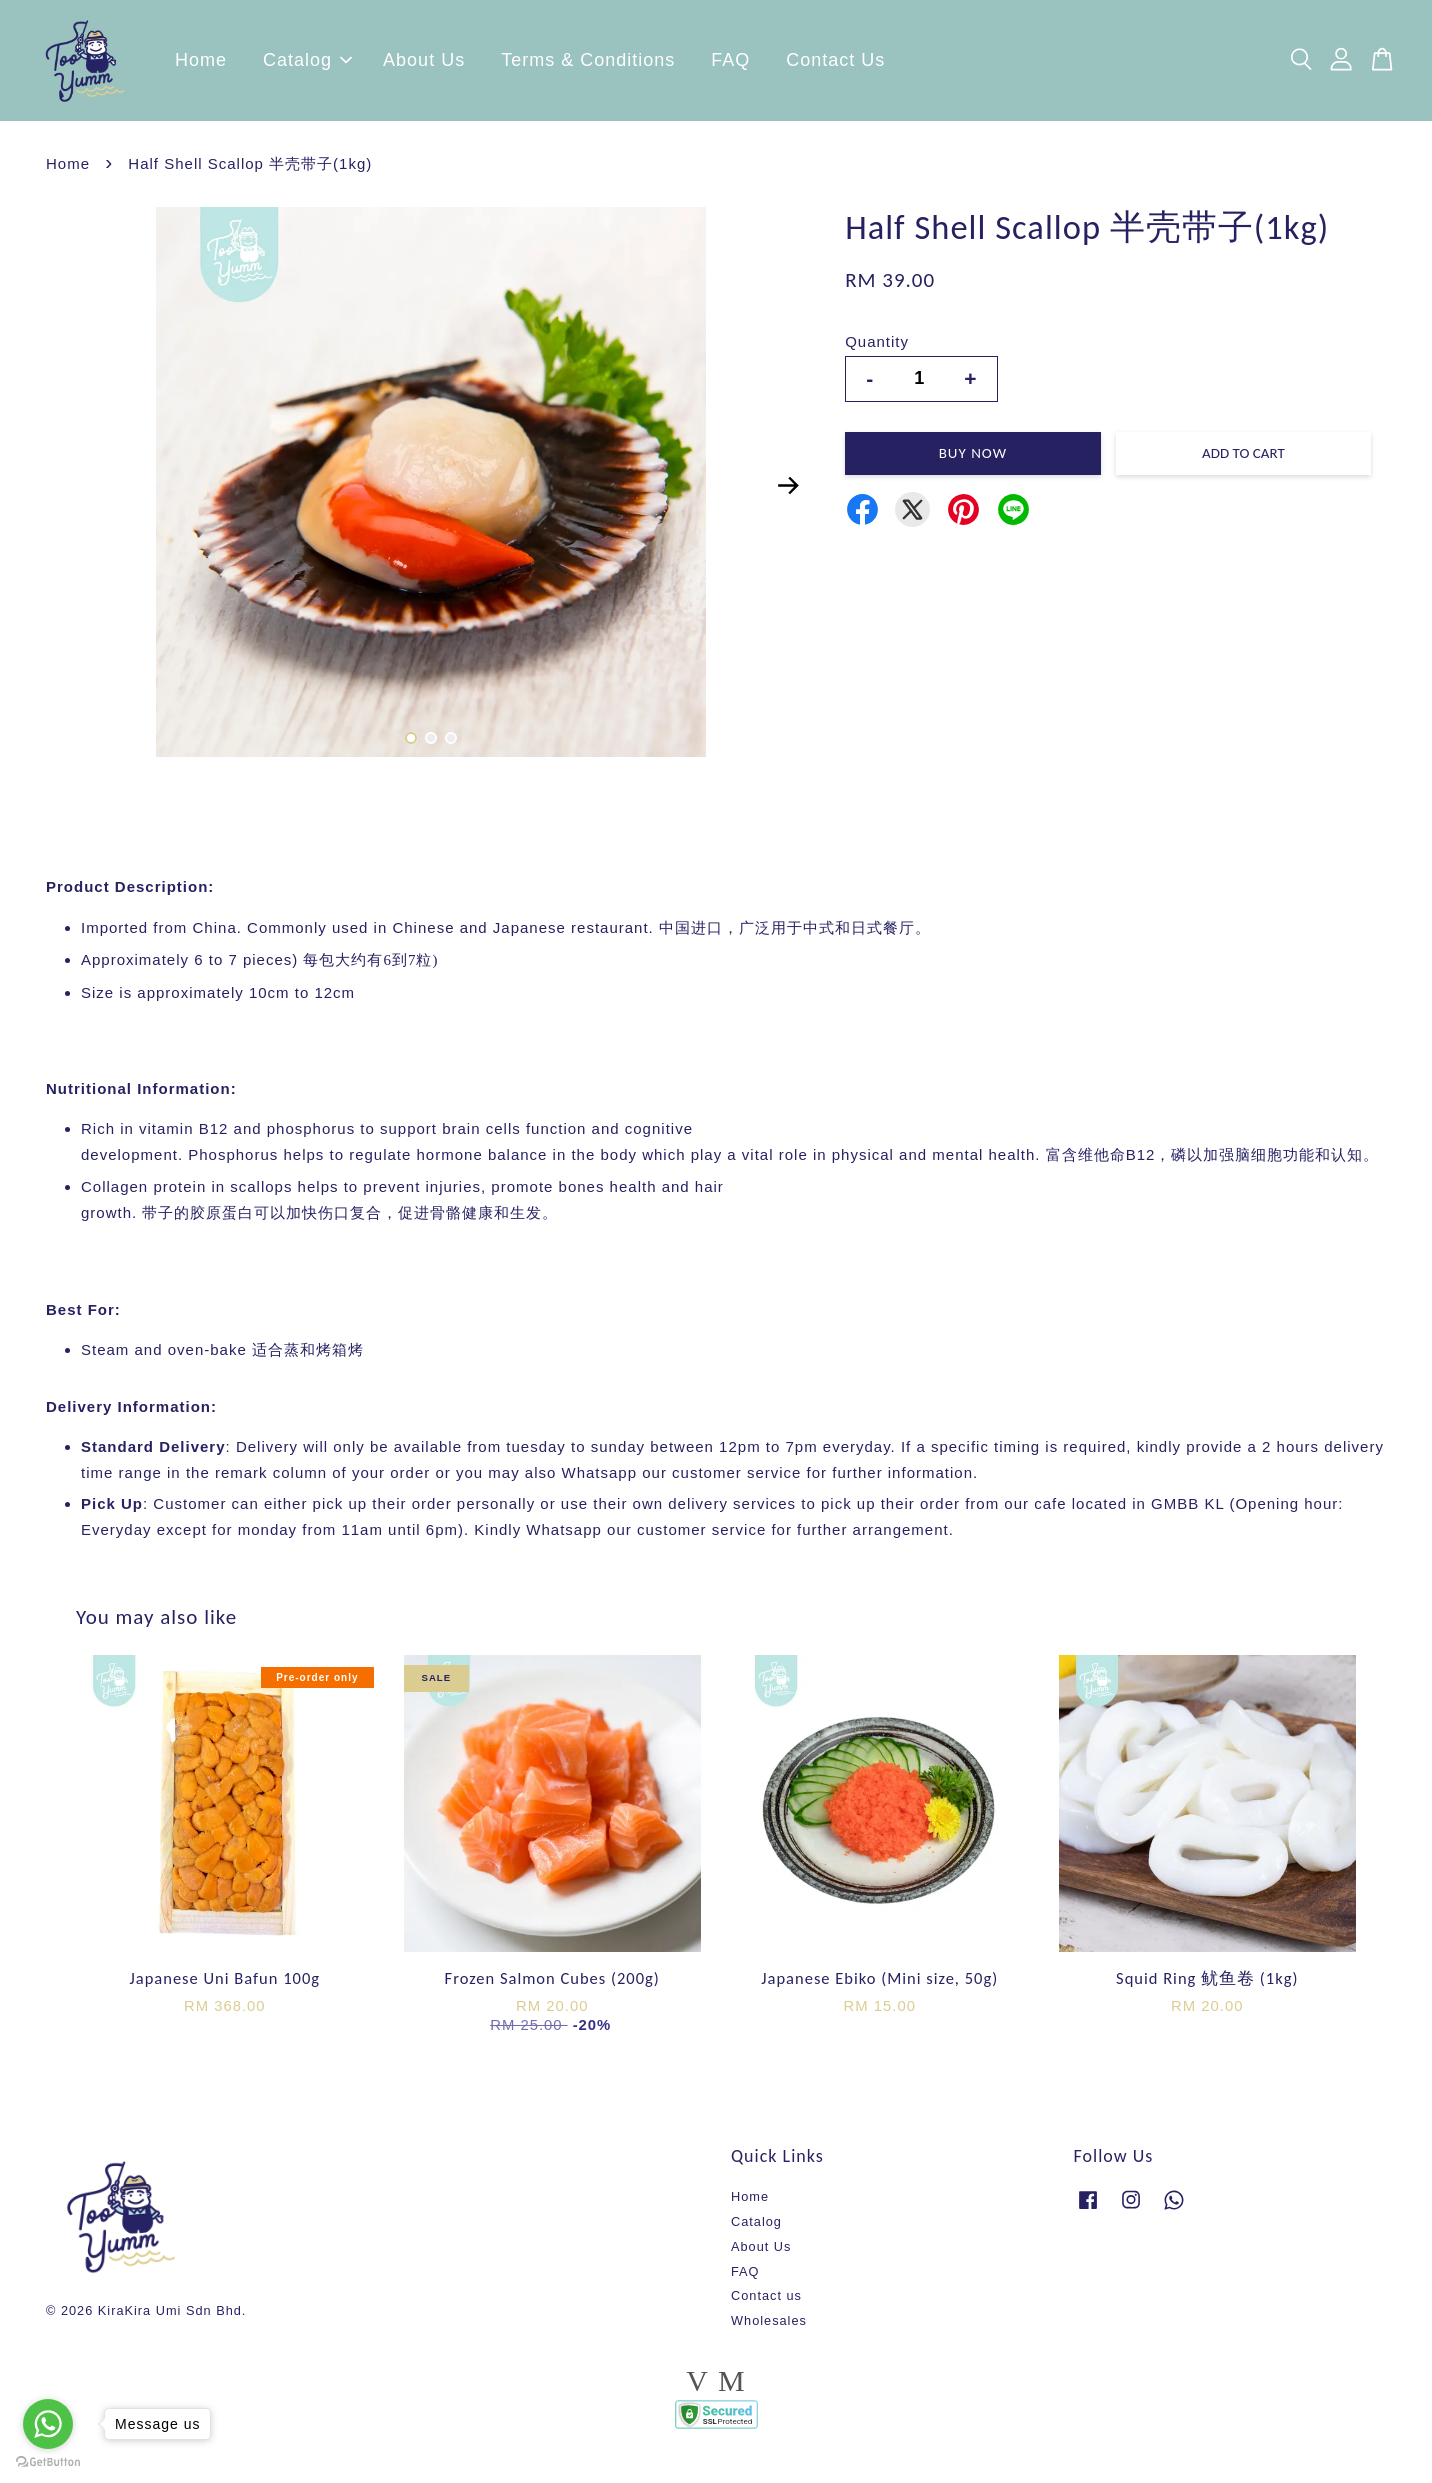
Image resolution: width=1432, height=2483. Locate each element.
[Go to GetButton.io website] (48, 2462)
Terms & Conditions (588, 65)
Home (201, 65)
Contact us (766, 2304)
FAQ (730, 65)
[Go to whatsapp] (48, 2424)
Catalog (307, 65)
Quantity (877, 350)
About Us (424, 65)
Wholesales (769, 2329)
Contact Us (835, 65)
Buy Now (973, 462)
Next (788, 494)
